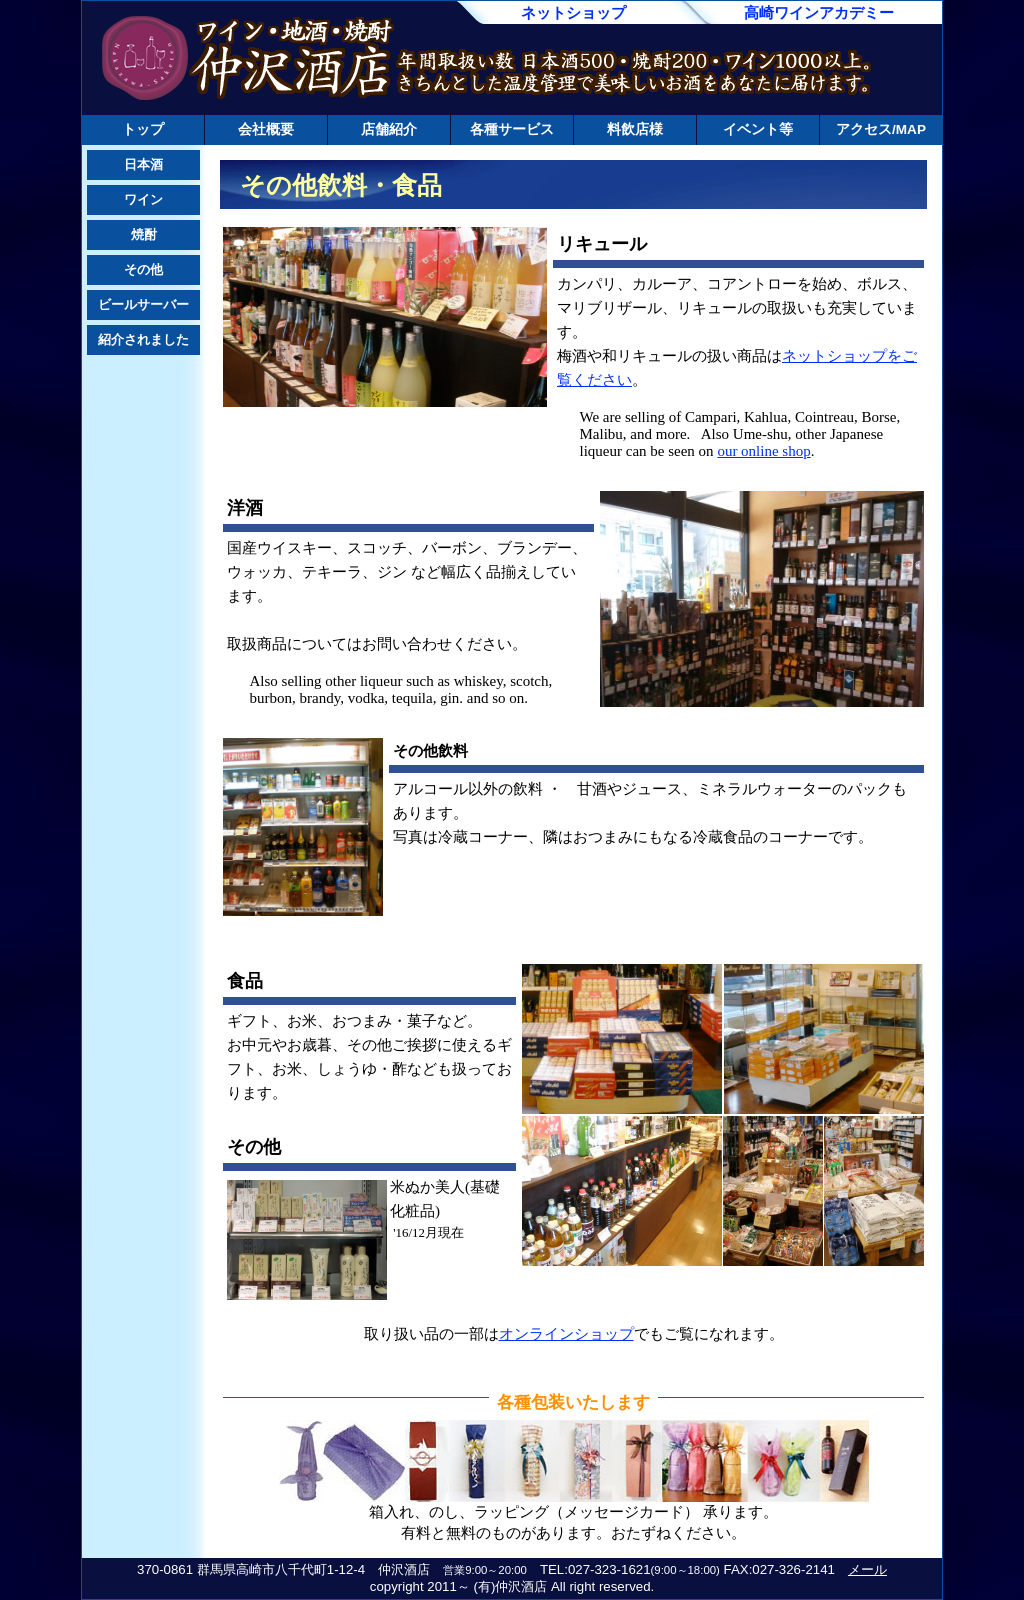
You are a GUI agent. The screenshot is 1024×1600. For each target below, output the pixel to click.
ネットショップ (573, 13)
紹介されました (143, 339)
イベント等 (758, 129)
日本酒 (143, 164)
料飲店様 (635, 129)
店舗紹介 (389, 129)
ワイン (143, 199)
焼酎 (144, 234)
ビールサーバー (143, 304)
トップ (143, 129)
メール (867, 1569)
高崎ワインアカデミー (819, 13)
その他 (143, 269)
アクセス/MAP (881, 129)
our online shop (763, 451)
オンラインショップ (566, 1334)
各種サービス (512, 129)
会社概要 (266, 129)
